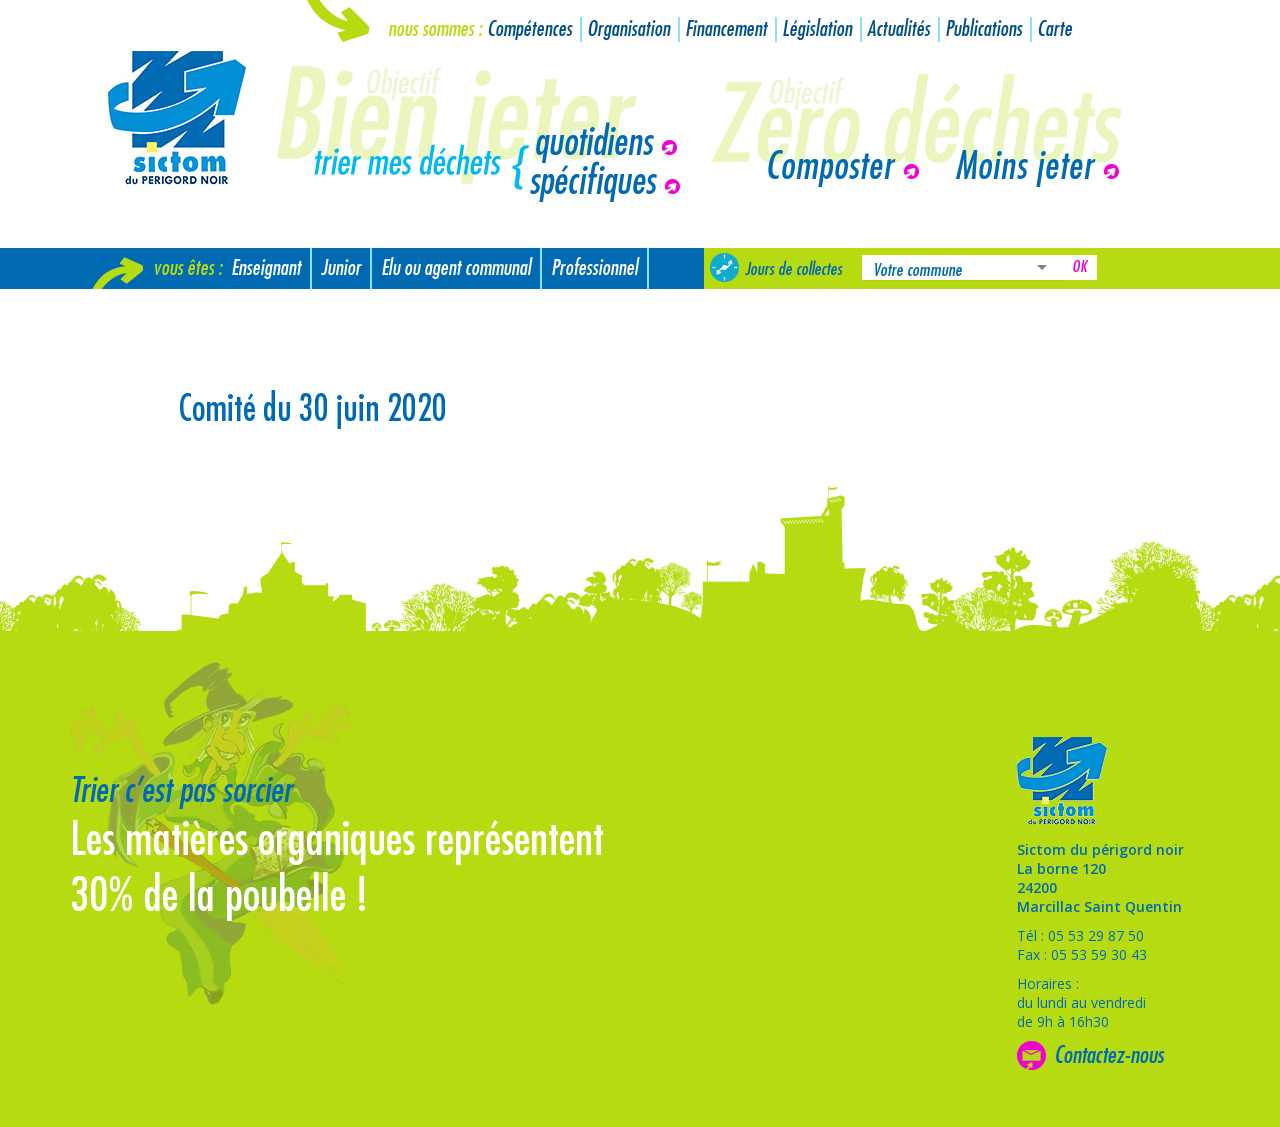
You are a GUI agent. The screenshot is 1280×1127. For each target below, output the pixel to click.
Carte (1054, 29)
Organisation (628, 29)
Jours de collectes (793, 269)
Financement (726, 29)
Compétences (529, 29)
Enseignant (266, 268)
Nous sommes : (435, 29)
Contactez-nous (1109, 1055)
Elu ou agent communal (456, 268)
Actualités (898, 29)
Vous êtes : (187, 268)
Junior (341, 268)
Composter (829, 167)
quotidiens (593, 143)
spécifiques (592, 182)
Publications (983, 29)
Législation (817, 29)
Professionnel (594, 268)
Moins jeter (1024, 167)
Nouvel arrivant (152, 309)
